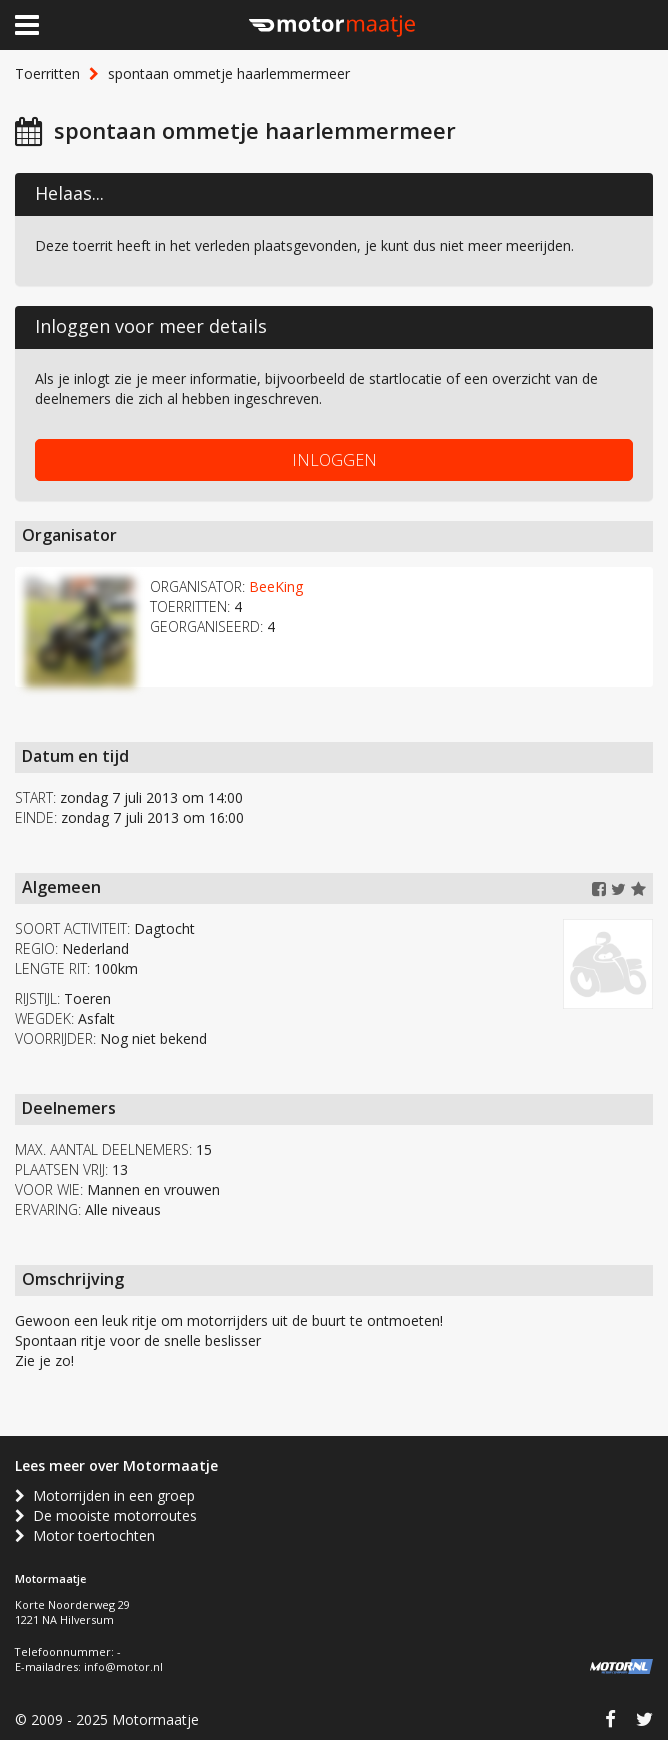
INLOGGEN (334, 460)
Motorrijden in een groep (105, 1495)
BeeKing (276, 586)
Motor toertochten (85, 1535)
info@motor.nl (123, 1666)
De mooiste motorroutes (106, 1515)
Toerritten (47, 73)
